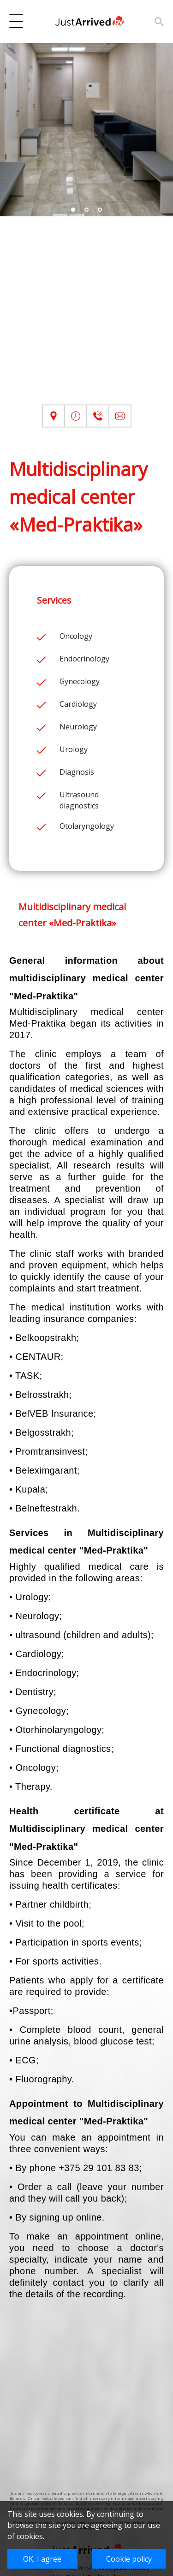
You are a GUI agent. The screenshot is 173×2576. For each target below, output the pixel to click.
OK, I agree (42, 2559)
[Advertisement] (86, 317)
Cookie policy (129, 2559)
